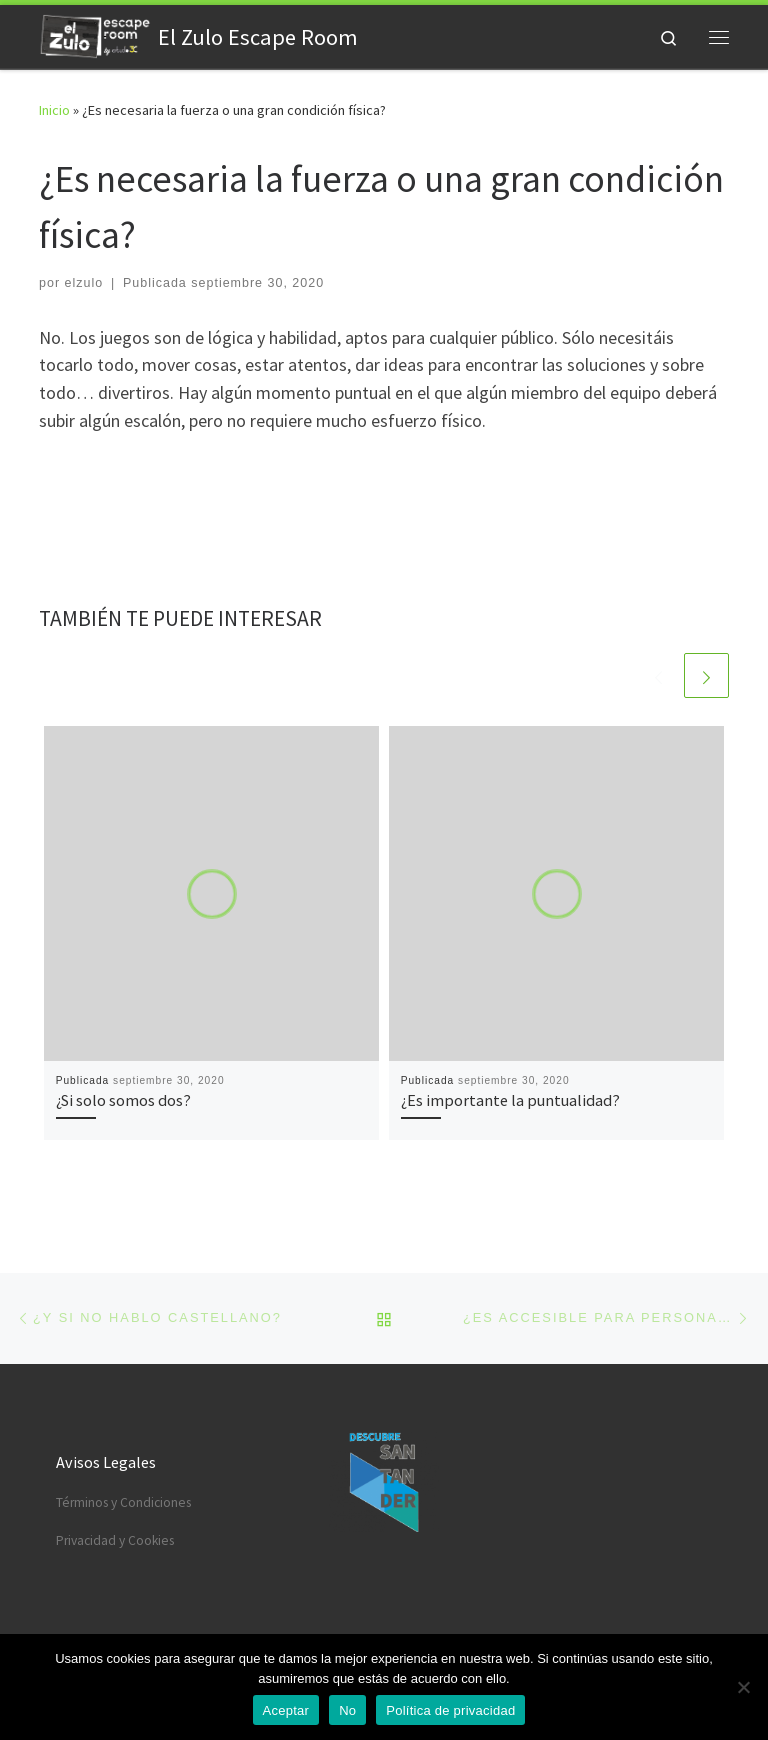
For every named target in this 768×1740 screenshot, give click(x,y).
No (347, 1710)
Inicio (54, 110)
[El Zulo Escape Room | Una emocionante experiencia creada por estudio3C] (95, 34)
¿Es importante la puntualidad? (510, 1100)
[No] (743, 1687)
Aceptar (286, 1710)
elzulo (84, 283)
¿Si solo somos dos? (123, 1100)
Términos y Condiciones (123, 1502)
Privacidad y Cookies (115, 1540)
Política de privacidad (450, 1710)
